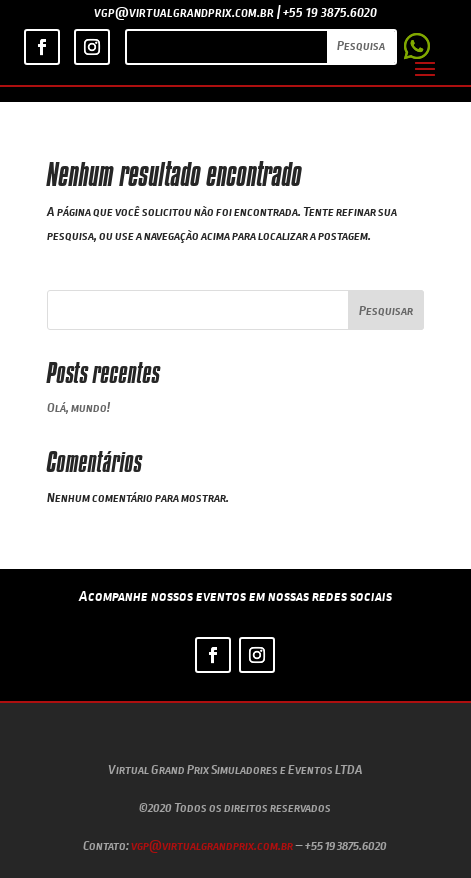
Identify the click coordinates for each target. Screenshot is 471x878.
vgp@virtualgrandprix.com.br (212, 845)
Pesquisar (386, 310)
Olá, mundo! (78, 407)
